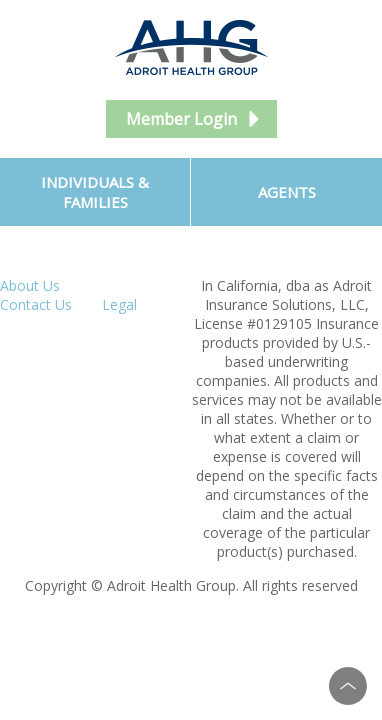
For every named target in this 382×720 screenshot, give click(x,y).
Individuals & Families (95, 192)
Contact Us (36, 304)
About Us (30, 285)
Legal (119, 304)
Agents (287, 192)
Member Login (181, 119)
